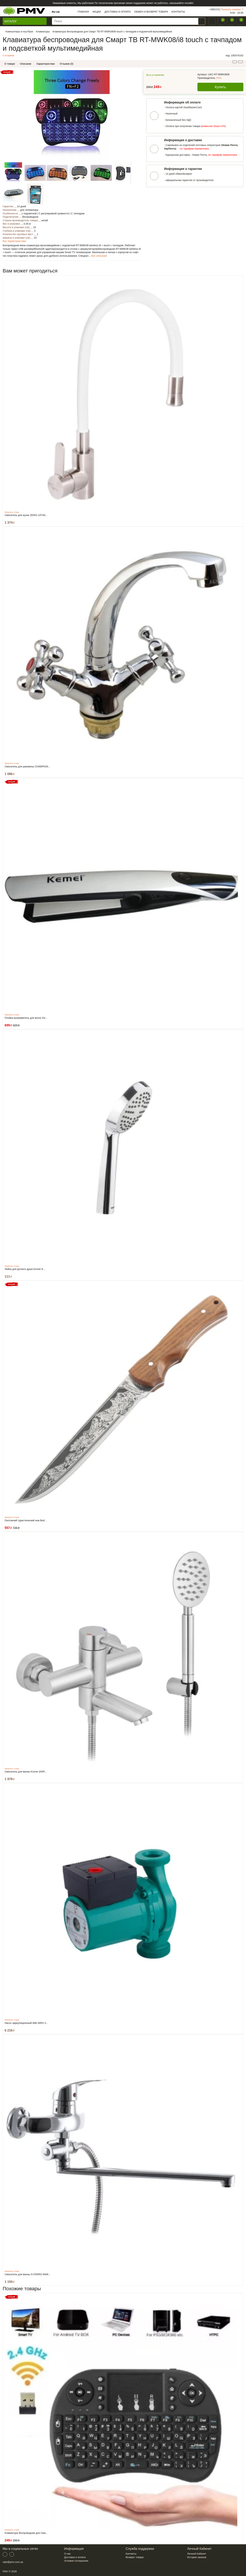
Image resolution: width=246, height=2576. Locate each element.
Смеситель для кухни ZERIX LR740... (26, 515)
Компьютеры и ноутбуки (19, 31)
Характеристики (45, 63)
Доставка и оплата (75, 2557)
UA (58, 11)
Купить (220, 87)
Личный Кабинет (196, 2553)
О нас (67, 2553)
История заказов (196, 2557)
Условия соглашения (76, 2560)
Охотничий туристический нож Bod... (26, 1520)
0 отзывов (8, 55)
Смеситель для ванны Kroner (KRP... (26, 1771)
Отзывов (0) (66, 63)
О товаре (9, 63)
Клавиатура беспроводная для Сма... (26, 2533)
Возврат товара (135, 2557)
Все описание (99, 255)
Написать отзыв (12, 512)
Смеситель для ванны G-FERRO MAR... (28, 2274)
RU (53, 11)
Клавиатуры (43, 31)
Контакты (131, 2553)
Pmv (218, 78)
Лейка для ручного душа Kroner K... (25, 1269)
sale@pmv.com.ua (13, 2562)
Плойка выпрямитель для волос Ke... (26, 1017)
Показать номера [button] (231, 9)
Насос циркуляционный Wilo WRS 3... (26, 2023)
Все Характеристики (14, 241)
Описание (25, 63)
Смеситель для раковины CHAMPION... (27, 766)
